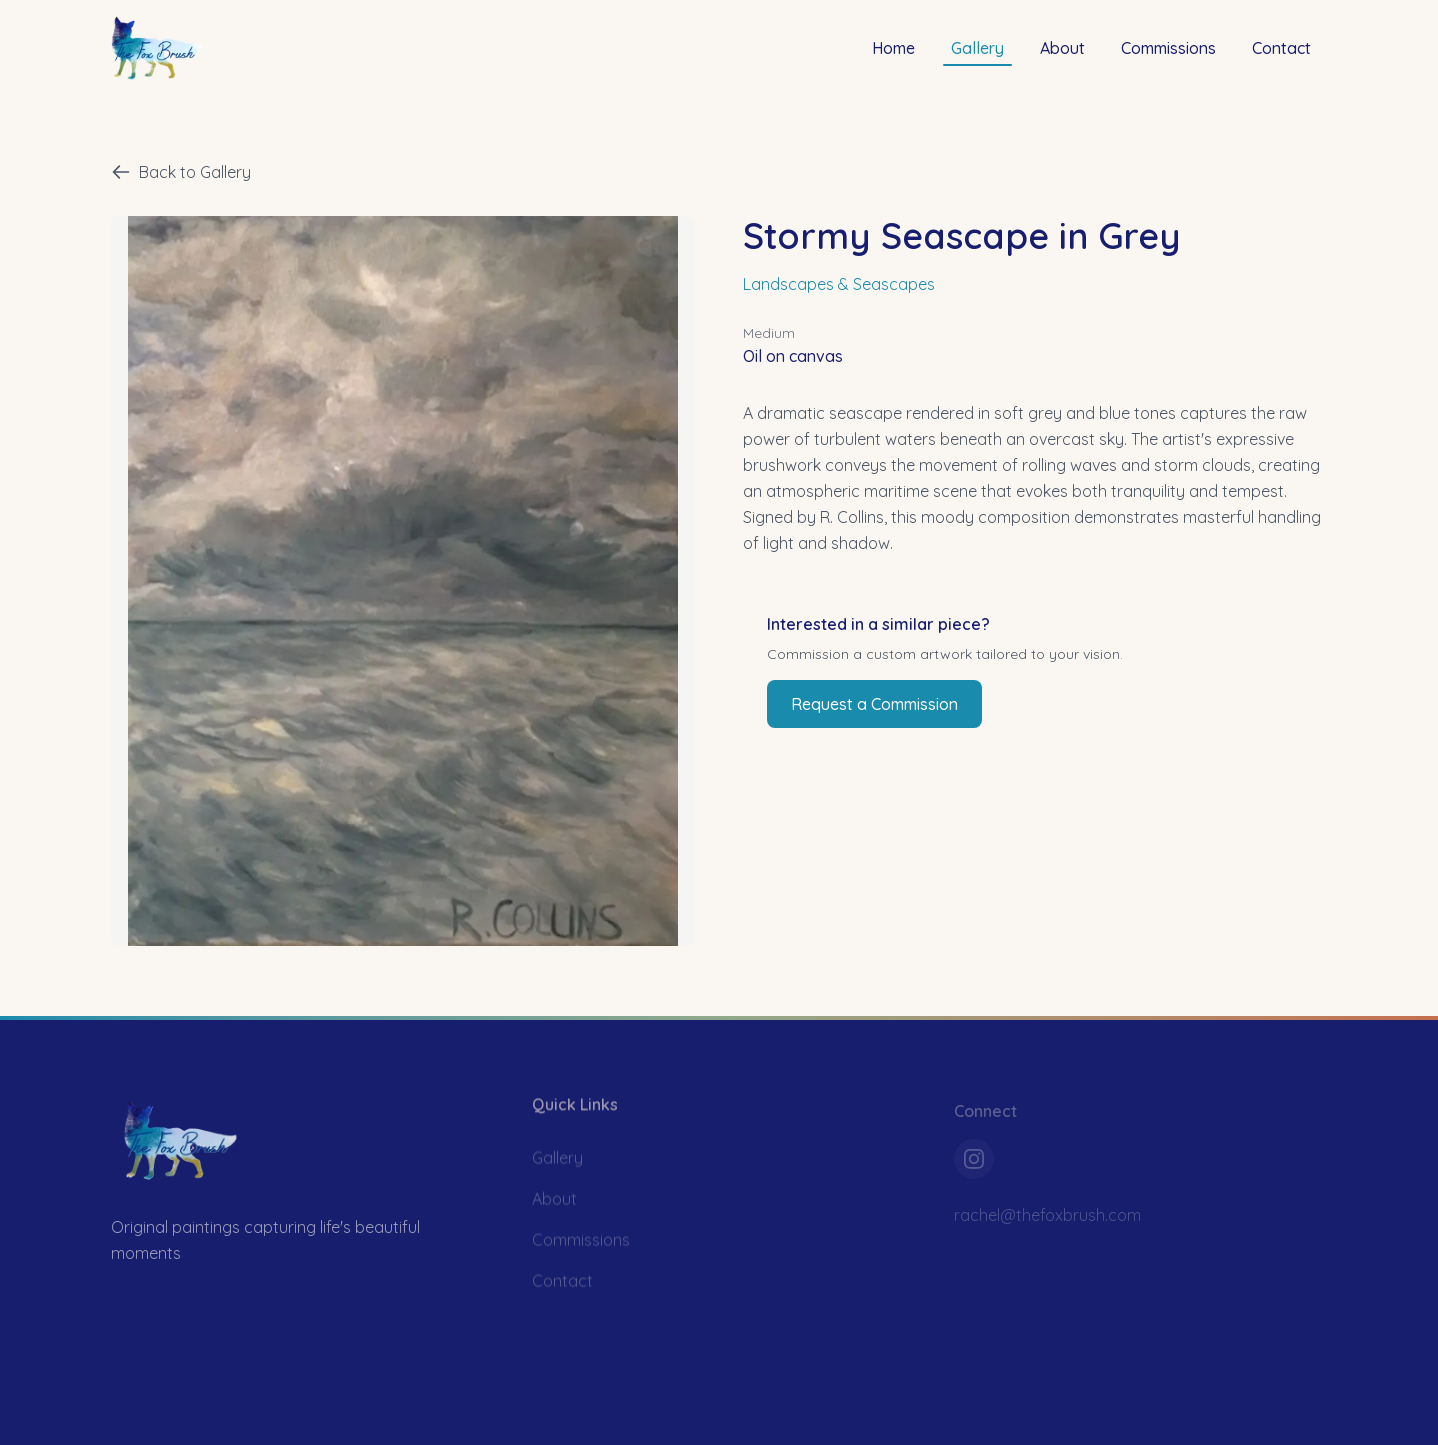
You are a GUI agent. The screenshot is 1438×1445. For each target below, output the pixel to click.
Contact (1281, 47)
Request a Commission (874, 704)
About (1062, 47)
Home (893, 47)
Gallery (977, 51)
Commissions (1168, 47)
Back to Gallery (181, 172)
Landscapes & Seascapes (839, 284)
